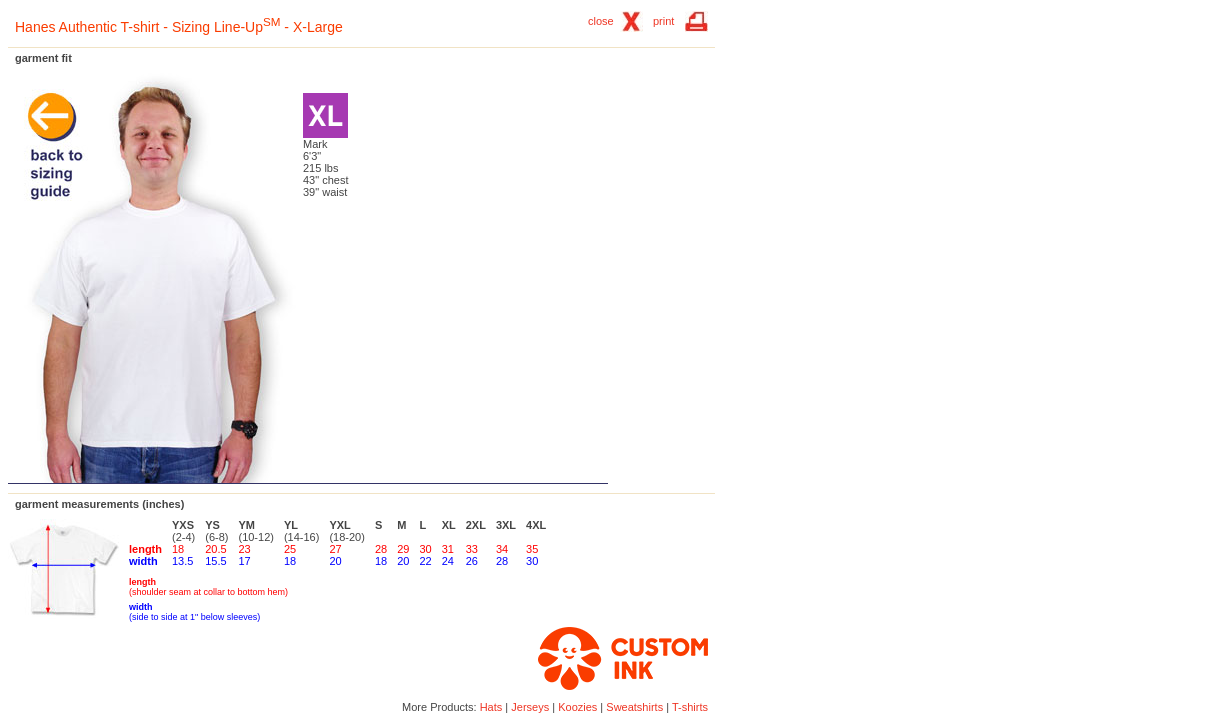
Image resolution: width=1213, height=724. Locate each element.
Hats (491, 707)
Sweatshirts (634, 707)
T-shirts (690, 707)
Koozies (577, 707)
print (663, 21)
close (601, 21)
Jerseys (530, 707)
